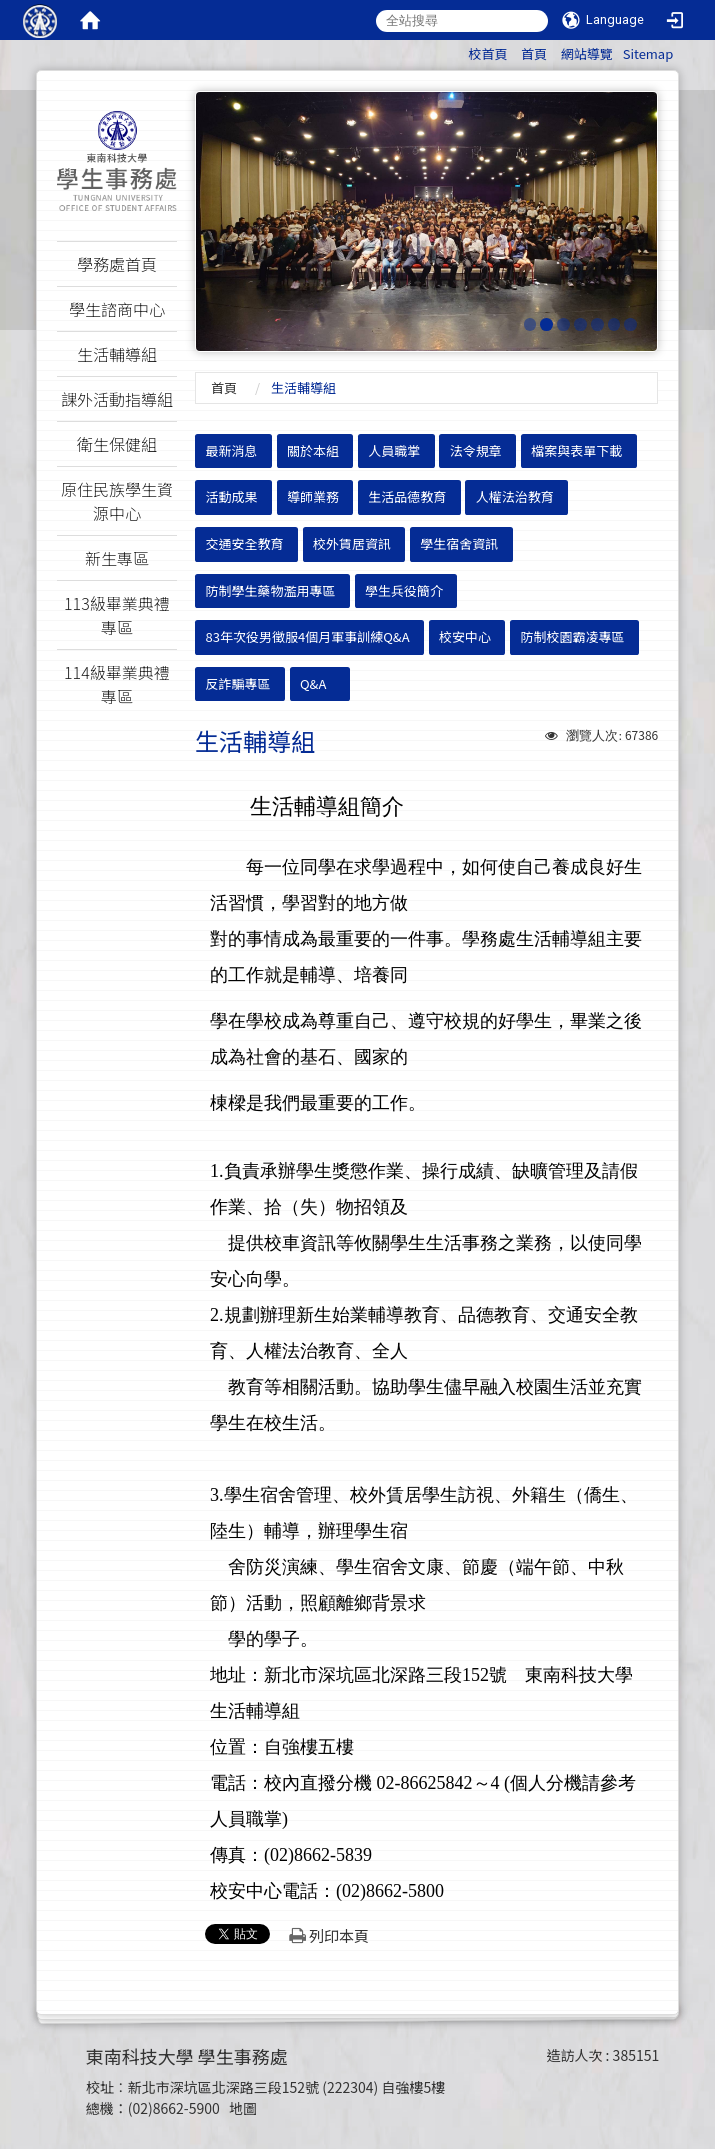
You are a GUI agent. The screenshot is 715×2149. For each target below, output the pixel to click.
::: (458, 50)
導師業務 (313, 496)
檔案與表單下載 (576, 450)
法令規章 (476, 450)
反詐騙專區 (238, 683)
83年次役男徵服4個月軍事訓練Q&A (308, 636)
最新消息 (232, 450)
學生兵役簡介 (404, 590)
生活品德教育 (407, 496)
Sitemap (648, 53)
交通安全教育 (245, 543)
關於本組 (313, 450)
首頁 (534, 53)
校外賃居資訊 (352, 543)
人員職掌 (394, 450)
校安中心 (465, 636)
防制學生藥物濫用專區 (271, 590)
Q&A (313, 683)
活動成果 (232, 496)
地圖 (243, 2108)
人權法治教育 (515, 496)
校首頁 (487, 53)
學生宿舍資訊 (459, 543)
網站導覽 (587, 53)
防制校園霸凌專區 (572, 636)
